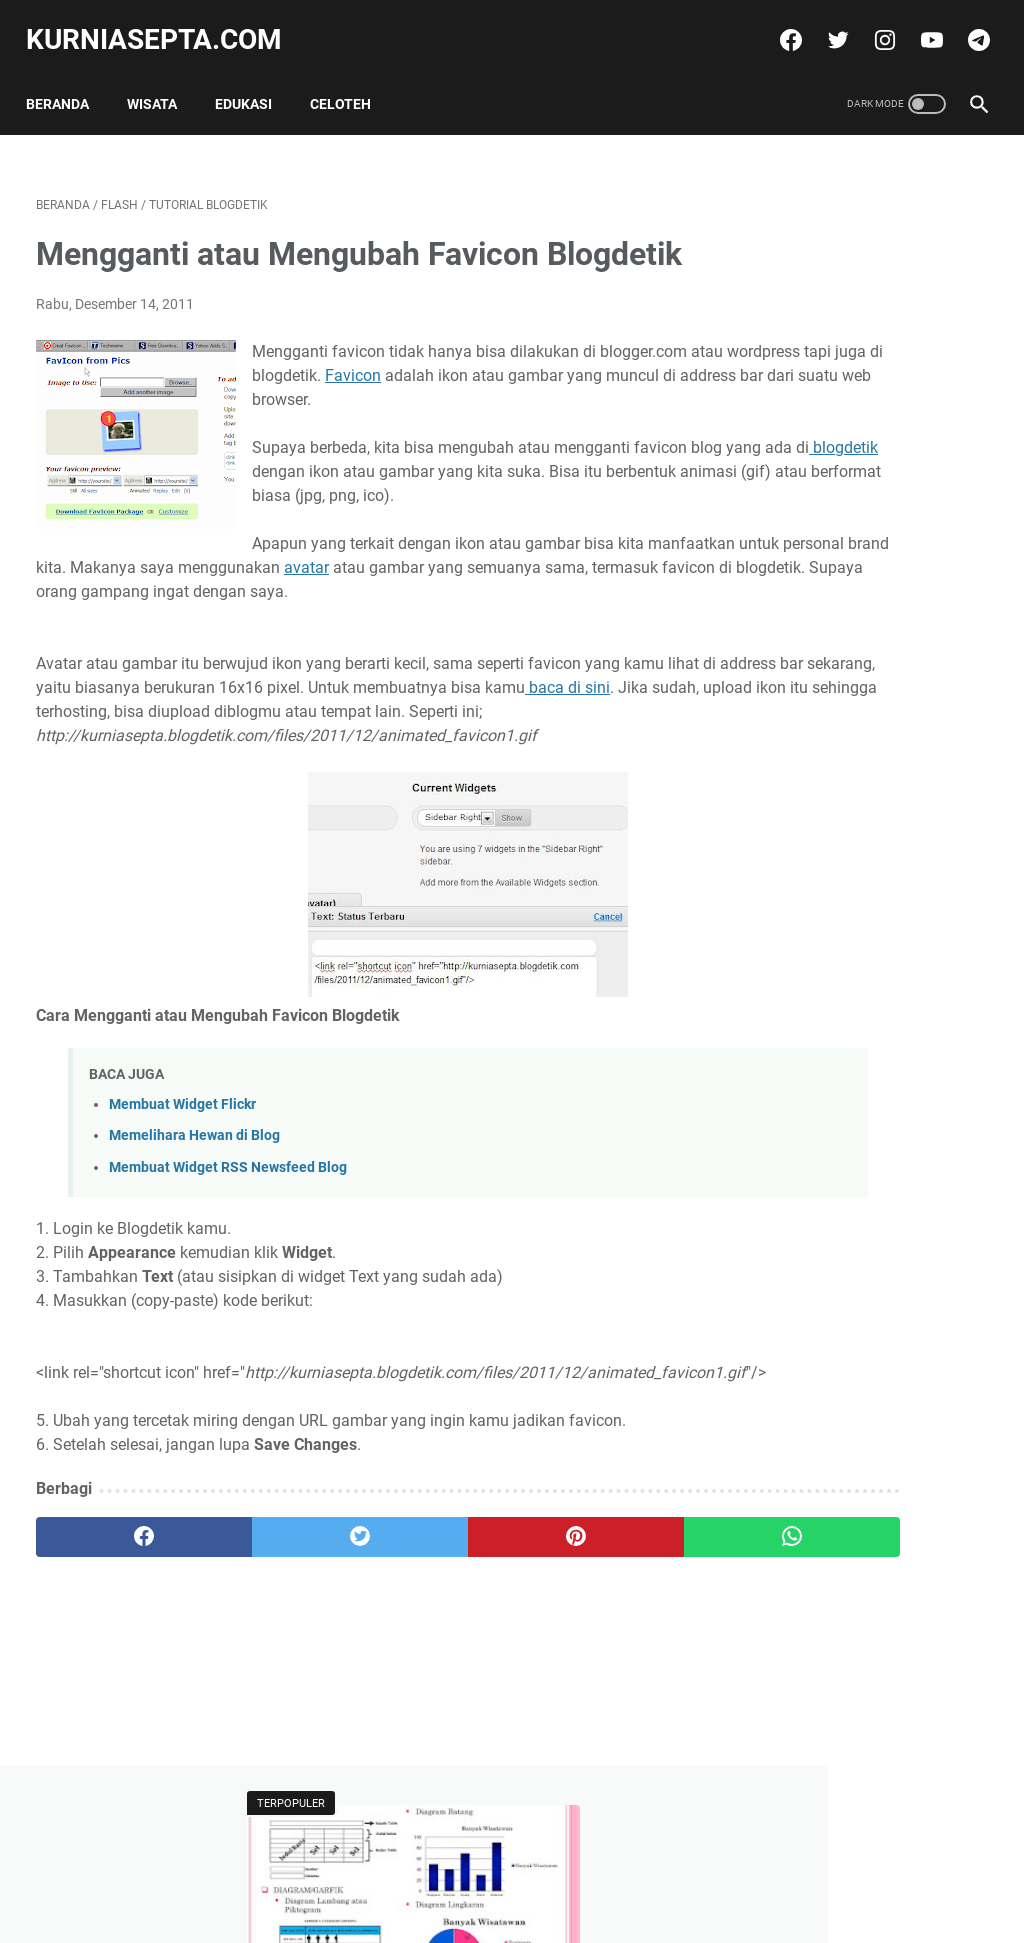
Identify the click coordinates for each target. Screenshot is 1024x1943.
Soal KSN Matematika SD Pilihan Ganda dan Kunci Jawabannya (849, 672)
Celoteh (350, 79)
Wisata (162, 79)
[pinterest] (432, 1666)
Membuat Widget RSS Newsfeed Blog (228, 1272)
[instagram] (872, 24)
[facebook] (778, 24)
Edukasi (253, 79)
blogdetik (461, 529)
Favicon (640, 409)
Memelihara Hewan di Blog (194, 1241)
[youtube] (919, 24)
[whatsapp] (591, 1666)
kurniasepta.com (164, 23)
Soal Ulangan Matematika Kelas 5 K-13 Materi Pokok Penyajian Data (853, 342)
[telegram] (966, 24)
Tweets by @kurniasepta (829, 768)
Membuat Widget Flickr (182, 1210)
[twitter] (825, 24)
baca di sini (152, 793)
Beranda (67, 79)
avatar (351, 649)
